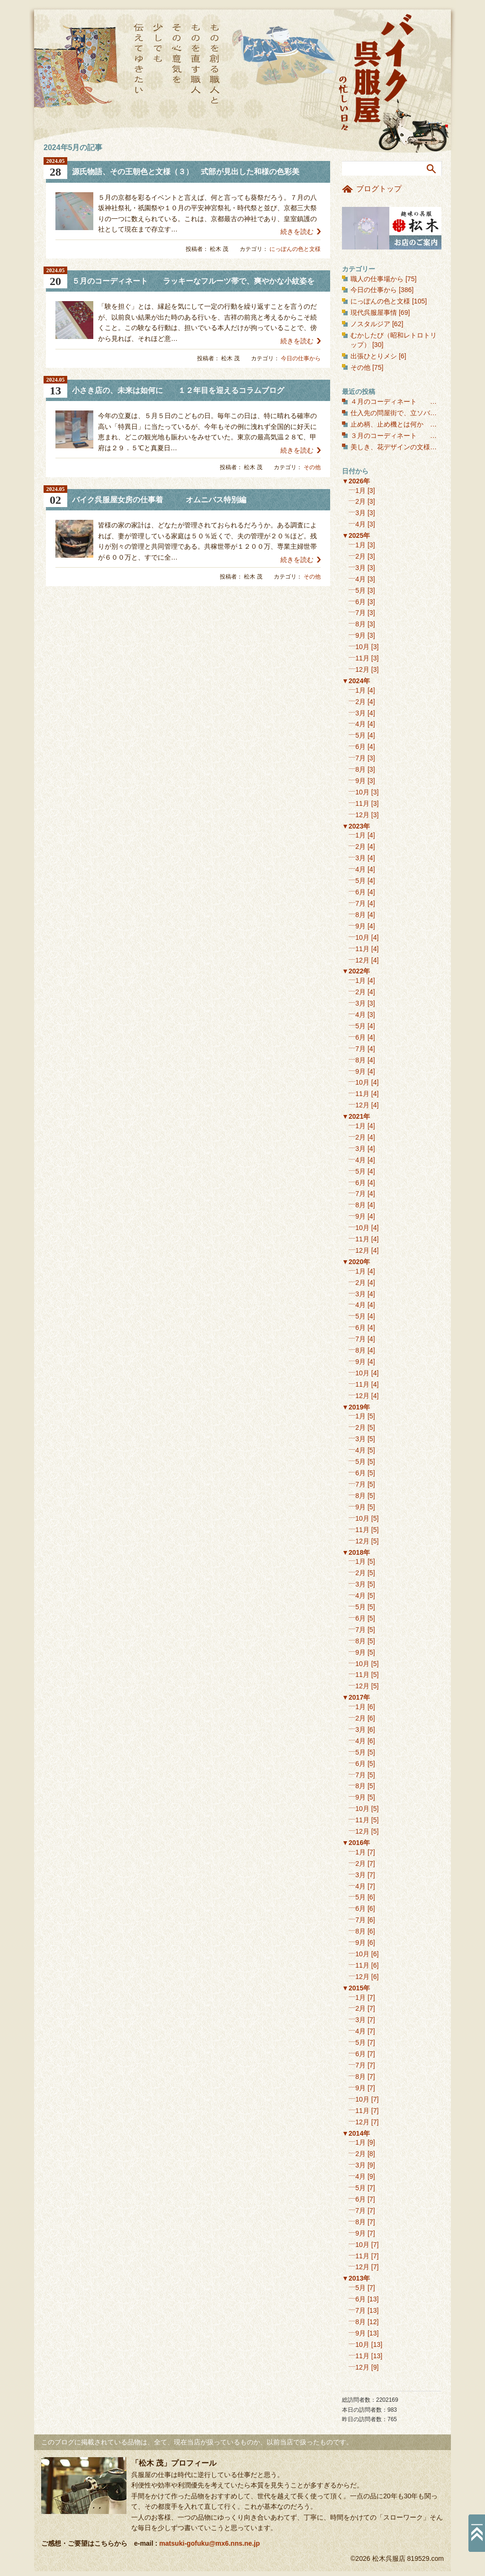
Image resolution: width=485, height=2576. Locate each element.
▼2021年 (356, 1116)
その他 (312, 467)
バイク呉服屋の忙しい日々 (377, 73)
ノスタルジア (370, 324)
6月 (360, 602)
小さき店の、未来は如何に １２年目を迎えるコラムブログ (178, 390)
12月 (362, 669)
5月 (360, 590)
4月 (360, 524)
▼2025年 (356, 535)
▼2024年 (356, 681)
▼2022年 (356, 971)
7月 (360, 612)
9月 (360, 635)
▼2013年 (356, 2278)
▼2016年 (356, 1842)
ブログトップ (379, 189)
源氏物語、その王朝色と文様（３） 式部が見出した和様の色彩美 (185, 172)
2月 (360, 501)
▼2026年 (356, 481)
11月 (362, 658)
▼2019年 (356, 1407)
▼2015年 (356, 1988)
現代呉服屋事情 (373, 312)
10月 (362, 647)
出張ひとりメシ (373, 356)
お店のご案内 (391, 228)
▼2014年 (356, 2133)
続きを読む (297, 231)
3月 (360, 513)
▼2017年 (356, 1697)
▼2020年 (356, 1262)
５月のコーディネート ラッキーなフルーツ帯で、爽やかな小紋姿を (193, 281)
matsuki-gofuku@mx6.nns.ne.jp (209, 2543)
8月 (360, 624)
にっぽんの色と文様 (295, 249)
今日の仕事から (301, 358)
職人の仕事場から (377, 279)
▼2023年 (356, 826)
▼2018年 (356, 1552)
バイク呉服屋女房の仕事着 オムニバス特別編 (159, 500)
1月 (360, 490)
